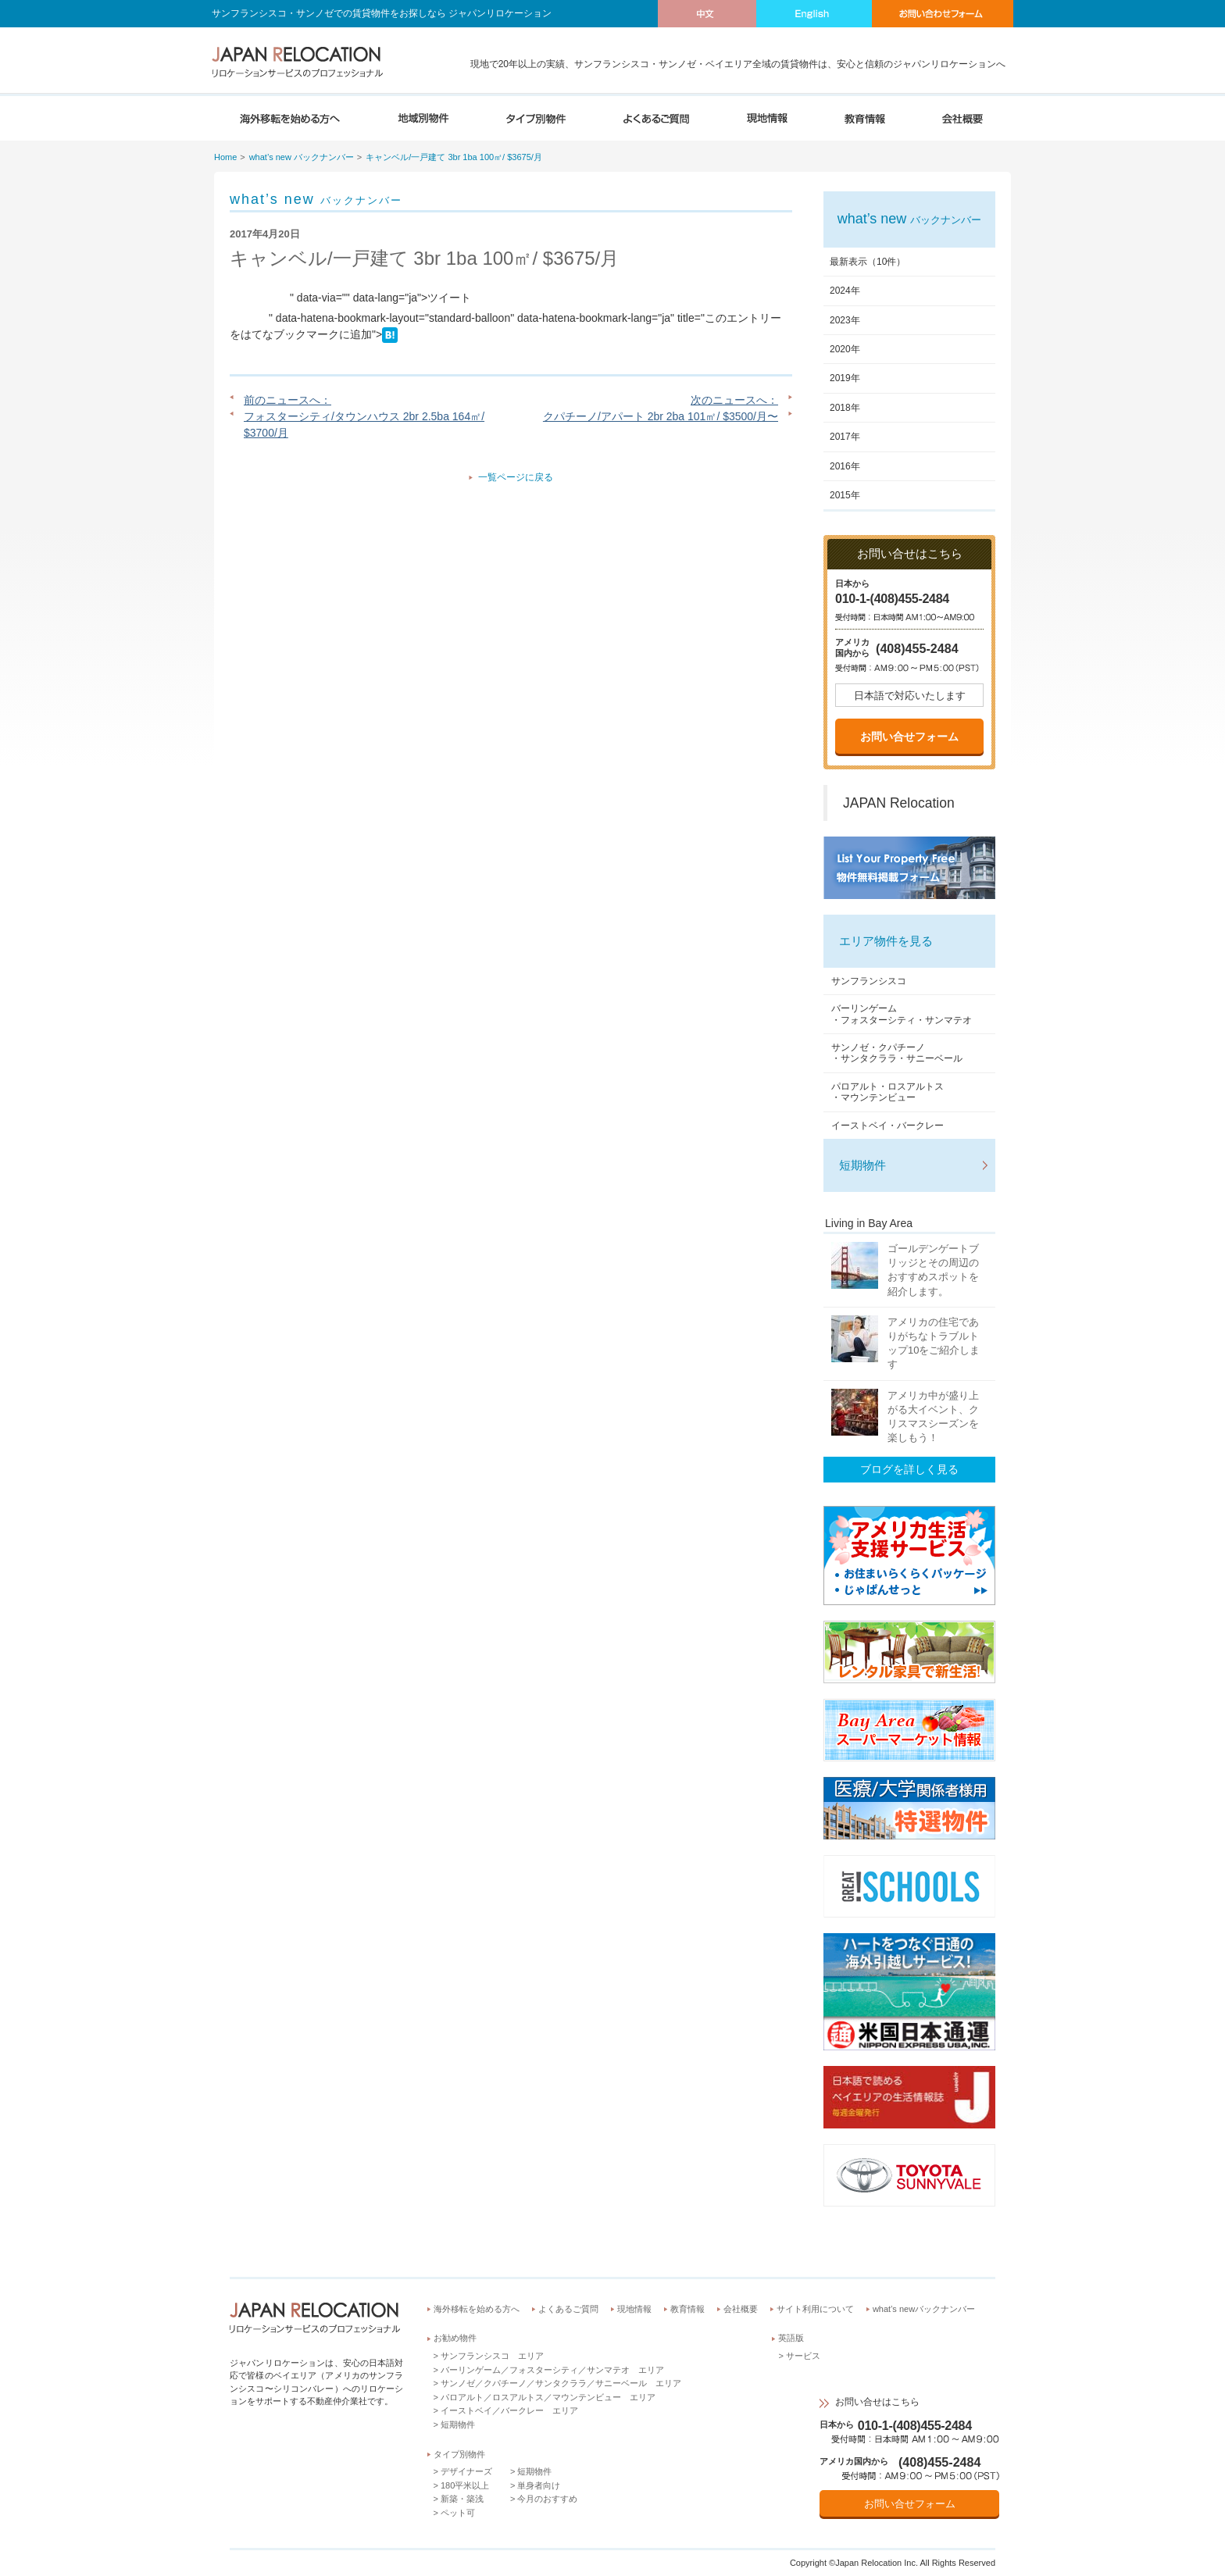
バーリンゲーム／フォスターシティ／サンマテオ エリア (552, 2369)
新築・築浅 (462, 2498)
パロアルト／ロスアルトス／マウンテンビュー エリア (548, 2397)
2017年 (845, 436)
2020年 (845, 349)
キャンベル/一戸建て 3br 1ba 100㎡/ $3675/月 (454, 157)
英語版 (791, 2337)
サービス (803, 2355)
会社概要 (740, 2309)
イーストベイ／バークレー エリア (509, 2410)
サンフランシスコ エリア (492, 2355)
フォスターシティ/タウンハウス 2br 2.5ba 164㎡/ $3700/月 (364, 424)
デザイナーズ (466, 2471)
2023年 (845, 320)
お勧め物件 (455, 2337)
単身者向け (538, 2485)
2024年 (845, 290)
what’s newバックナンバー (924, 2309)
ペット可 (458, 2512)
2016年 (845, 466)
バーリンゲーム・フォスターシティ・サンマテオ (901, 1014)
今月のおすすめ (547, 2498)
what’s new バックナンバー (301, 157)
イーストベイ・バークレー (887, 1125)
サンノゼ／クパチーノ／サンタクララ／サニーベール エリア (561, 2383)
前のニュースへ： (287, 400)
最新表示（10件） (867, 261)
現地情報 (634, 2309)
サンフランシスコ (868, 981)
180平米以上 (465, 2485)
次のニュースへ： (734, 400)
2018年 (845, 407)
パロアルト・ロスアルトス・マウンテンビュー (887, 1092)
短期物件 (862, 1165)
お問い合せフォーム (909, 736)
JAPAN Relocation (899, 803)
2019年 (845, 378)
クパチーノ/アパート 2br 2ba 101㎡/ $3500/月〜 (660, 416)
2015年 (845, 495)
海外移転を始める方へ (477, 2309)
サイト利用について (815, 2309)
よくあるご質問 (568, 2309)
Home (225, 157)
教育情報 (687, 2309)
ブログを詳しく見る (909, 1469)
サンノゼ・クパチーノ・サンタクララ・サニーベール (896, 1053)
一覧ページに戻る (515, 477)
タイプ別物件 (459, 2454)
